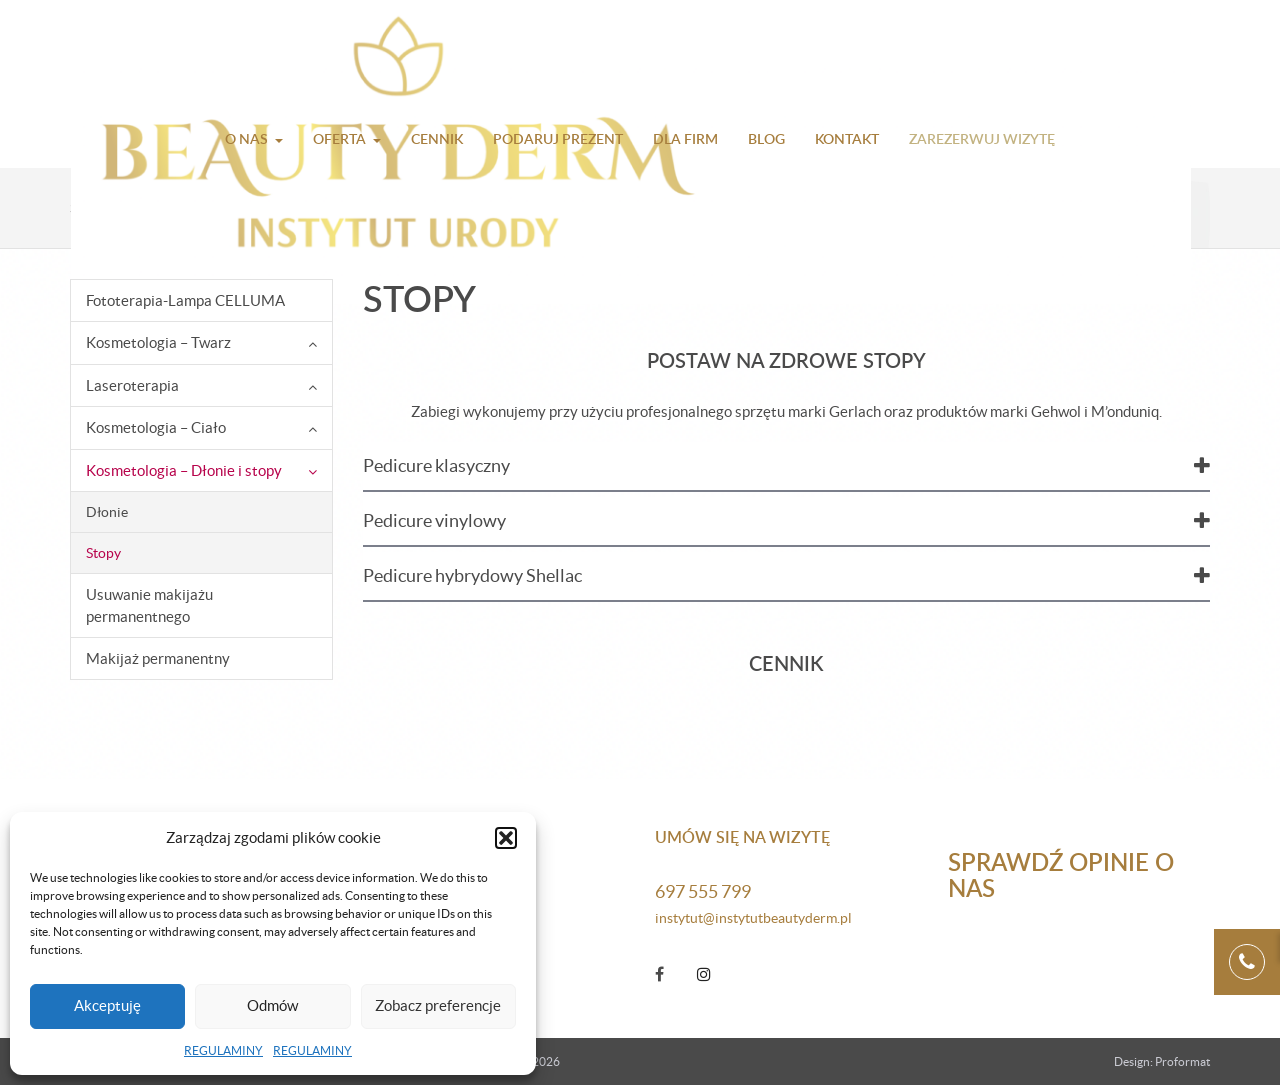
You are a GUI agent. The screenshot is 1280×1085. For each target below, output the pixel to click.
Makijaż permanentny (158, 658)
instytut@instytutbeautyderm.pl (753, 918)
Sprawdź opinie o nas (1061, 874)
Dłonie (107, 512)
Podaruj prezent (558, 138)
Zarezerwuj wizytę (982, 138)
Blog (766, 138)
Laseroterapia (132, 385)
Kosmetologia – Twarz (158, 342)
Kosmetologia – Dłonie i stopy (261, 208)
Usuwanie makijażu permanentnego (149, 605)
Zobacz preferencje (438, 1005)
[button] (506, 838)
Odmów (272, 1005)
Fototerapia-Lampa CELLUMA (185, 300)
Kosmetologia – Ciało (156, 427)
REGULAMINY (223, 1050)
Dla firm (685, 138)
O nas (246, 138)
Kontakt (847, 138)
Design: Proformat (1162, 1061)
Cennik (437, 138)
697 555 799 (703, 891)
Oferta (339, 138)
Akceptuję (107, 1005)
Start (85, 208)
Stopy (103, 553)
